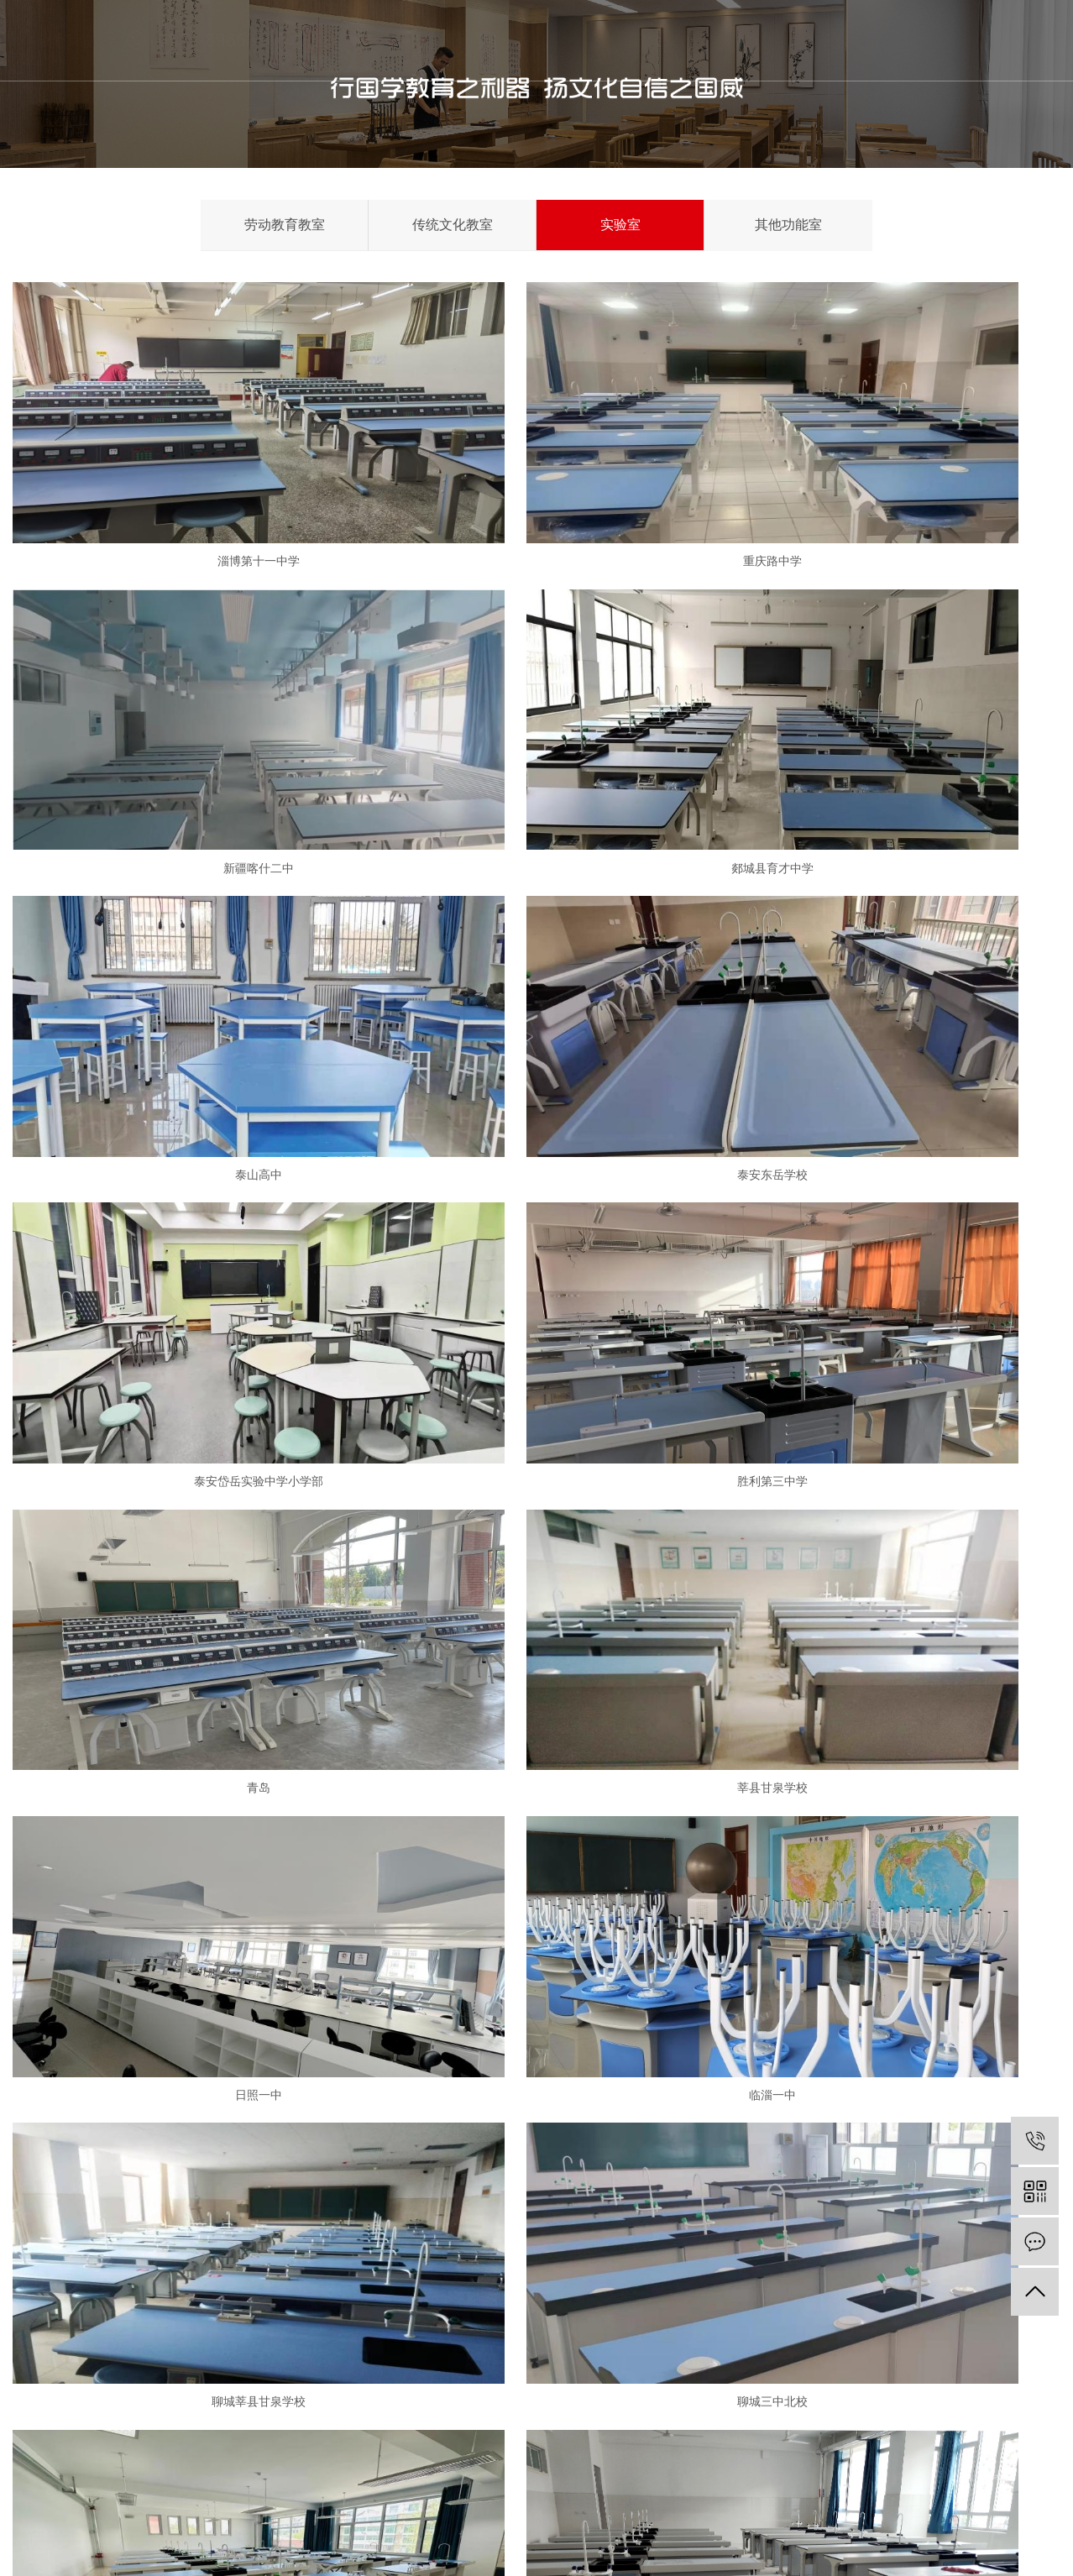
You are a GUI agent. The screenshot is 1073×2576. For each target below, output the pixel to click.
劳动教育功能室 (361, 2287)
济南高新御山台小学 (536, 1819)
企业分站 (918, 2533)
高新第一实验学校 (180, 2042)
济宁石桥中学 (180, 1595)
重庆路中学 (536, 478)
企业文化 (212, 2318)
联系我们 (762, 40)
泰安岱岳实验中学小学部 (180, 925)
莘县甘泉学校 (180, 1148)
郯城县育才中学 (180, 701)
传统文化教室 (452, 224)
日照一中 (536, 1148)
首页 (335, 40)
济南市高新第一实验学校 (892, 1595)
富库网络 (977, 2550)
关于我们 (421, 40)
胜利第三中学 (536, 925)
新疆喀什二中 (892, 478)
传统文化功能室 (361, 2318)
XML (1047, 2533)
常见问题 (493, 2349)
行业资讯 (493, 2318)
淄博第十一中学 (180, 478)
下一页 (531, 2098)
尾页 (584, 2098)
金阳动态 (493, 2287)
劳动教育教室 (284, 224)
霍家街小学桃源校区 (892, 1819)
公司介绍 (212, 2287)
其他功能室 (788, 224)
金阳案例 (677, 40)
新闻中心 (591, 40)
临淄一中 (892, 1148)
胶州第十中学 (892, 1371)
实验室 (620, 224)
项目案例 (212, 2412)
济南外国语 (536, 1595)
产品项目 (505, 40)
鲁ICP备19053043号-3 (115, 2550)
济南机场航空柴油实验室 (180, 1819)
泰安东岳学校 (892, 701)
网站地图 (973, 2533)
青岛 (892, 925)
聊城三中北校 (536, 1371)
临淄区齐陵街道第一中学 (892, 2042)
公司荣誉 (212, 2349)
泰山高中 (536, 701)
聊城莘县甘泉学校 (180, 1371)
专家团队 (212, 2381)
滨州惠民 (536, 2042)
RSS (1015, 2533)
